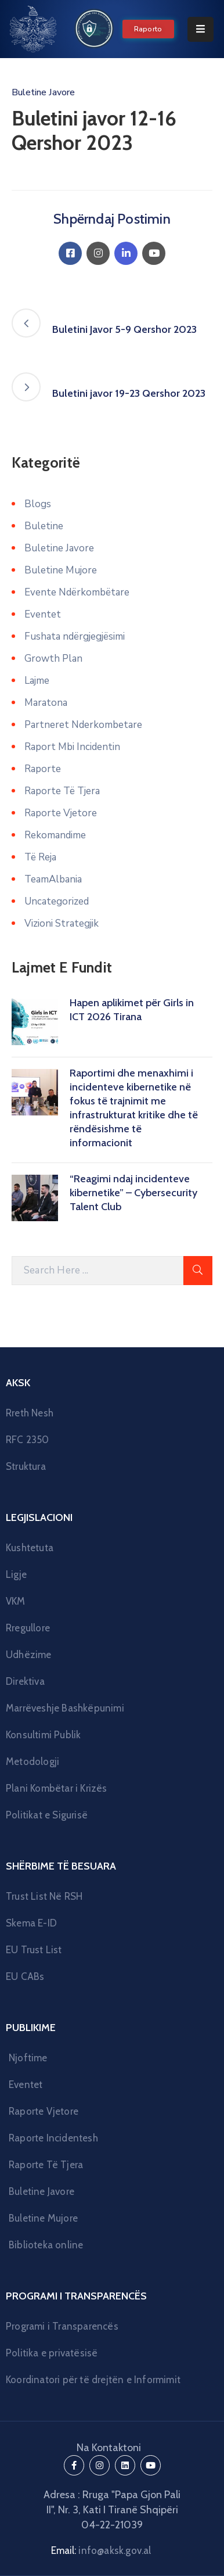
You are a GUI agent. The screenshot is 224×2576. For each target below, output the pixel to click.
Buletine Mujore (60, 570)
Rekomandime (55, 835)
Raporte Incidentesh (53, 2138)
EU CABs (25, 1976)
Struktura (26, 1466)
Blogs (37, 504)
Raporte (42, 769)
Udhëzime (29, 1654)
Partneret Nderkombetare (83, 724)
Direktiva (25, 1681)
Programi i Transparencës (62, 2326)
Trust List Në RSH (44, 1896)
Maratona (45, 702)
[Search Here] (97, 1270)
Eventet (42, 614)
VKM (16, 1601)
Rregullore (28, 1628)
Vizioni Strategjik (61, 923)
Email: (101, 2550)
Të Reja (40, 857)
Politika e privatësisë (51, 2353)
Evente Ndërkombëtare (76, 592)
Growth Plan (53, 658)
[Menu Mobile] (200, 29)
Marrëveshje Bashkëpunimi (65, 1708)
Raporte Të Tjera (62, 791)
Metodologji (32, 1761)
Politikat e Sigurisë (47, 1815)
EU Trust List (34, 1950)
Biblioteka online (46, 2245)
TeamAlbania (53, 879)
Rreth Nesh (29, 1413)
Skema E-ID (31, 1923)
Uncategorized (56, 901)
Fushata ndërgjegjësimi (74, 636)
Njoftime (28, 2058)
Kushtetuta (29, 1548)
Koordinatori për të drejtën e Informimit (93, 2379)
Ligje (16, 1574)
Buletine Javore (43, 92)
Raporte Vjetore (60, 813)
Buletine (43, 526)
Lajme (36, 680)
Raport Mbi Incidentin (72, 747)
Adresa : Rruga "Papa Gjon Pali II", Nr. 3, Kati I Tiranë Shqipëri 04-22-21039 (112, 2509)
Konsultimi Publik (43, 1735)
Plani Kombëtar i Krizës (56, 1788)
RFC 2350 (27, 1439)
